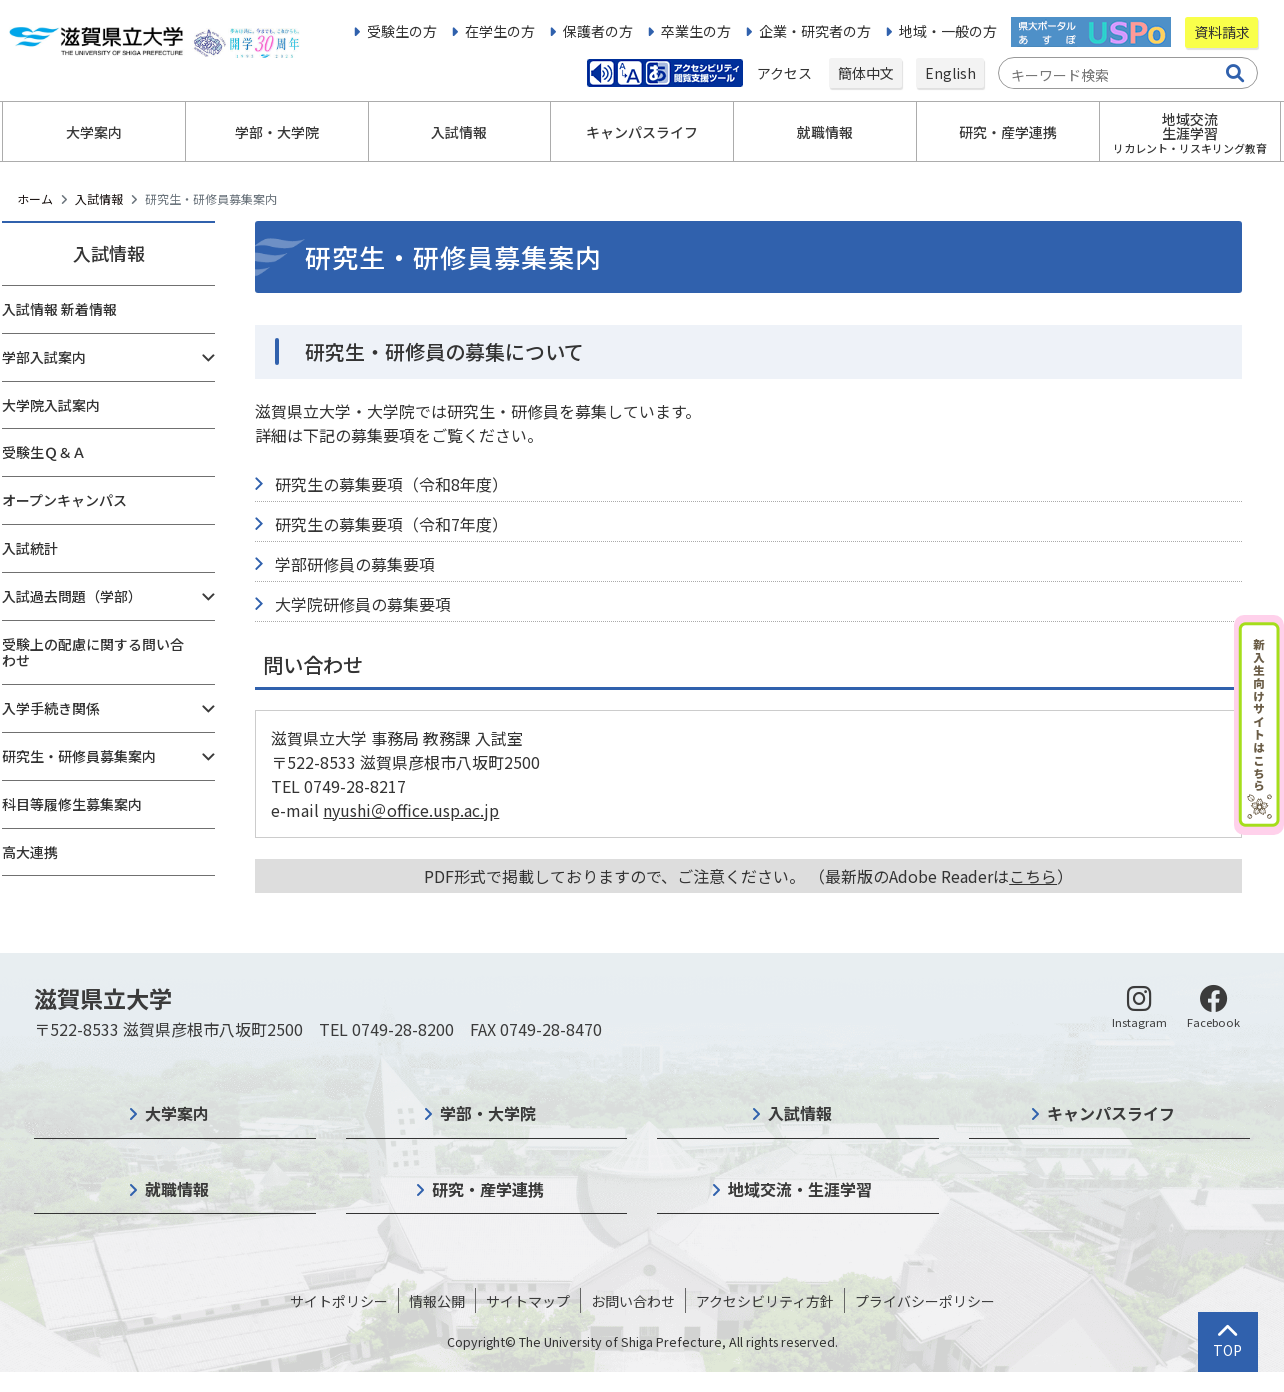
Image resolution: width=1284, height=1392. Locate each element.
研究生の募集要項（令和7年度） (391, 524)
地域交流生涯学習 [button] (1190, 132)
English (950, 73)
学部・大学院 (488, 1113)
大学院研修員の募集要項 (363, 604)
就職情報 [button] (825, 132)
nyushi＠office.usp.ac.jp (411, 810)
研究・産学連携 (488, 1189)
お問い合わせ (633, 1301)
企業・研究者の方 (815, 31)
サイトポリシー (339, 1301)
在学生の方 (500, 31)
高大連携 (30, 852)
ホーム (35, 198)
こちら (1033, 876)
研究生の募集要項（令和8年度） (391, 484)
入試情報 (99, 198)
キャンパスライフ (1111, 1113)
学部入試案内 (44, 357)
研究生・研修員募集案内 (79, 756)
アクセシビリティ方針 (765, 1301)
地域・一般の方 (948, 31)
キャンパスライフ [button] (642, 132)
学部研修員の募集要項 (355, 564)
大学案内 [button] (94, 132)
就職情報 (177, 1189)
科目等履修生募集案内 (72, 804)
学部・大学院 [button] (277, 132)
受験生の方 (402, 31)
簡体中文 (866, 73)
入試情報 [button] (459, 132)
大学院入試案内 (51, 405)
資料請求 (1222, 32)
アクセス (786, 73)
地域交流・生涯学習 (800, 1189)
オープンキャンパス (64, 500)
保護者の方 (598, 31)
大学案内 (177, 1113)
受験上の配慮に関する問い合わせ (93, 652)
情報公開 (437, 1301)
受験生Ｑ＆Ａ (44, 452)
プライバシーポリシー (925, 1301)
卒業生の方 (696, 31)
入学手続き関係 (51, 708)
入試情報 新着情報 (59, 309)
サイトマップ (528, 1301)
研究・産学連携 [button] (1008, 132)
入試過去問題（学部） (72, 596)
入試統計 (30, 548)
